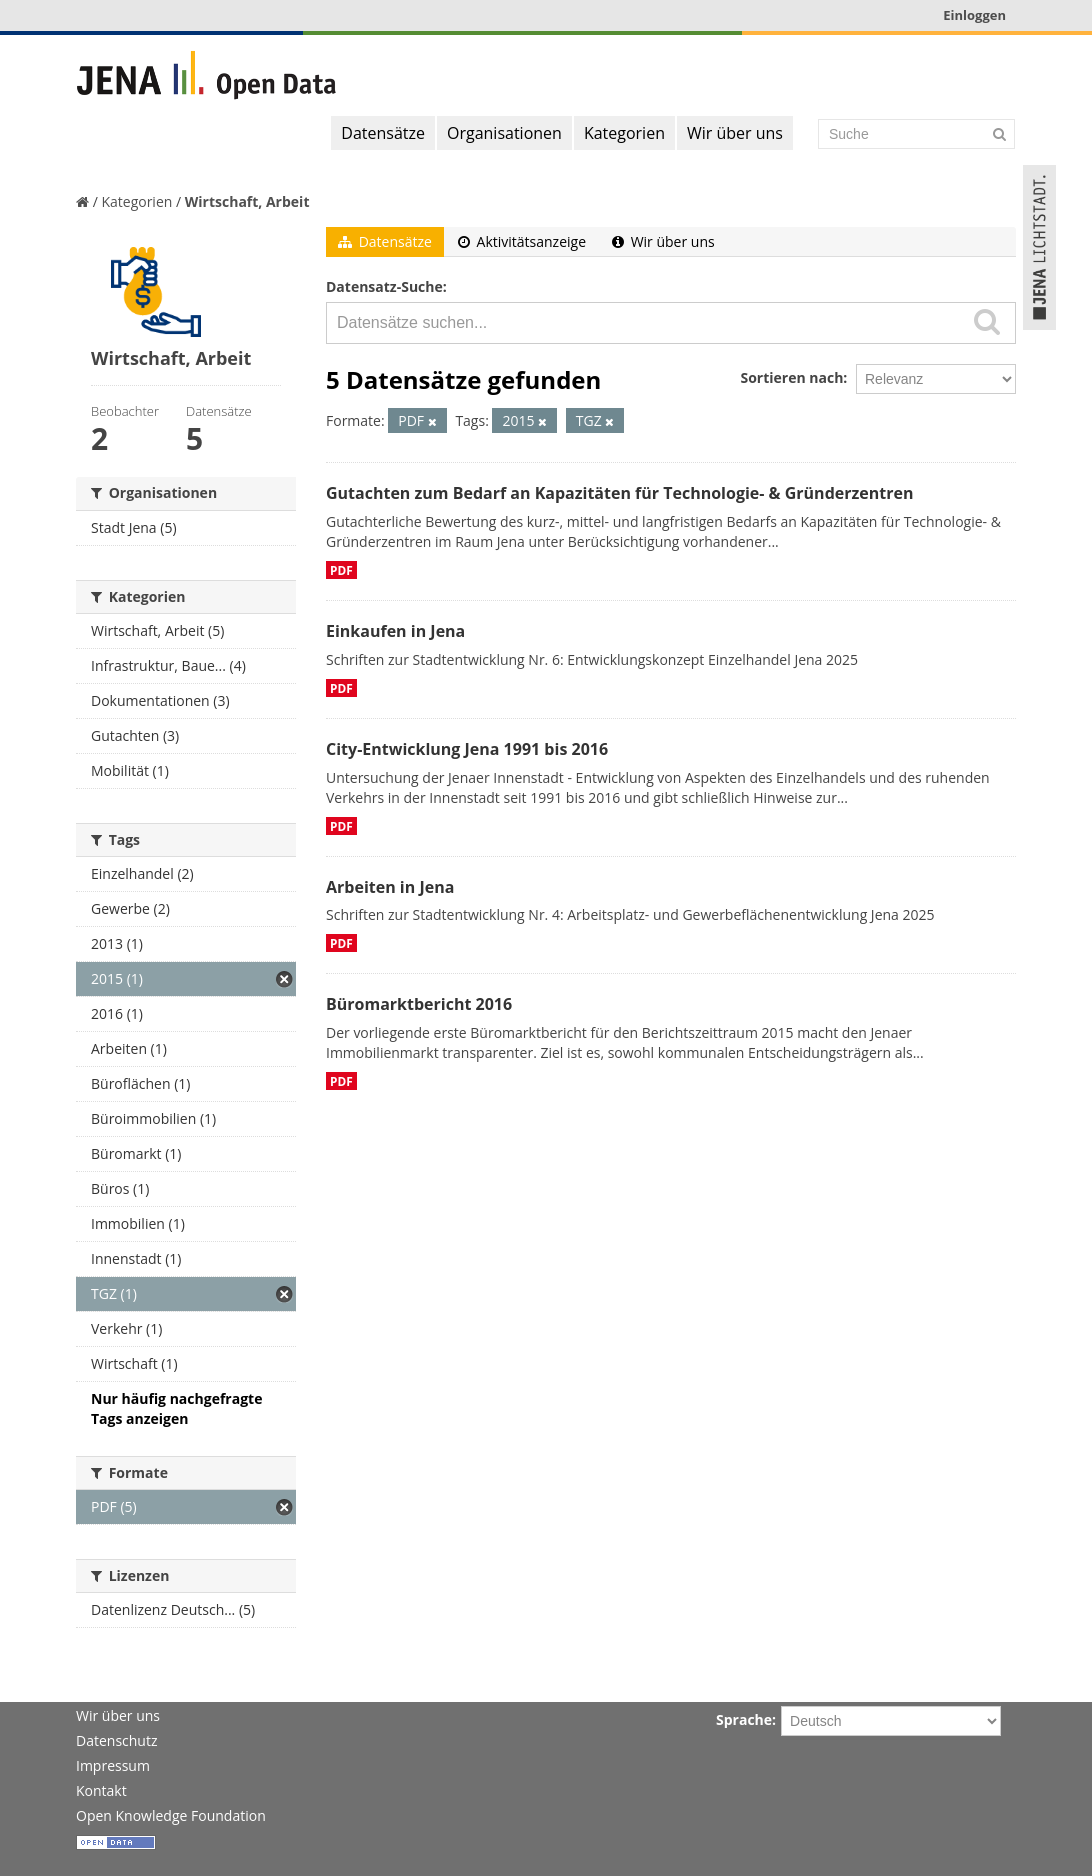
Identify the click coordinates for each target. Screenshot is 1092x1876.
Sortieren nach (791, 377)
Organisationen (504, 133)
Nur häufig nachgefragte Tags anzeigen (176, 1408)
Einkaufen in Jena (395, 631)
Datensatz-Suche (384, 286)
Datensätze (383, 133)
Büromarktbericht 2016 (419, 1004)
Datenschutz (116, 1740)
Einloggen (974, 15)
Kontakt (101, 1790)
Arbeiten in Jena (390, 887)
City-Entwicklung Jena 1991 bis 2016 (467, 749)
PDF (341, 570)
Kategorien (624, 133)
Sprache (744, 1719)
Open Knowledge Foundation (171, 1815)
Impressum (113, 1765)
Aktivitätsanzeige (522, 241)
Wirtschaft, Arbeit (247, 201)
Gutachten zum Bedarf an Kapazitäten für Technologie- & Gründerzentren (619, 493)
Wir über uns (735, 133)
